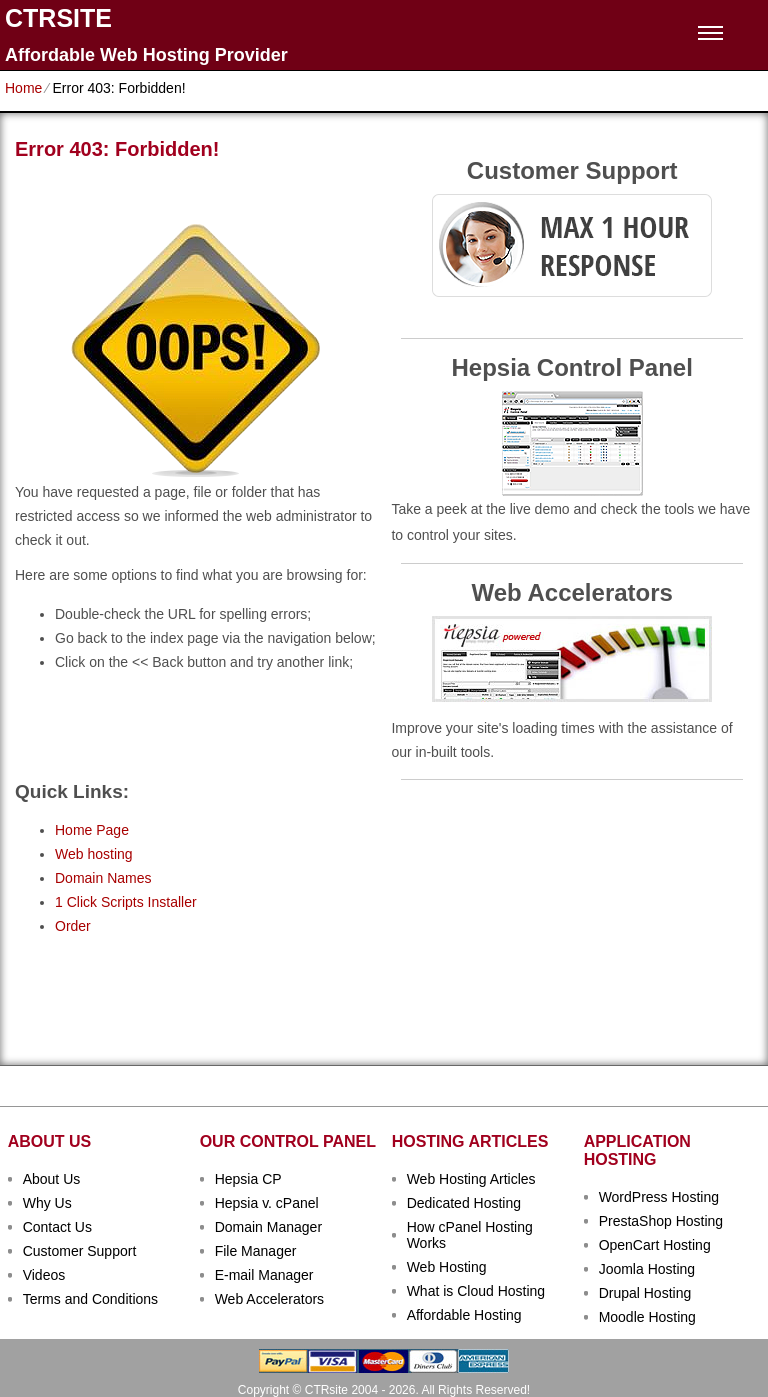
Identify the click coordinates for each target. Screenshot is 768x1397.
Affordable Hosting (464, 1315)
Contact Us (57, 1227)
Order (73, 926)
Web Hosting (447, 1267)
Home (23, 88)
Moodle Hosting (647, 1317)
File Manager (256, 1251)
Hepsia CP (248, 1179)
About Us (52, 1179)
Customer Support (80, 1251)
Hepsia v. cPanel (267, 1203)
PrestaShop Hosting (661, 1221)
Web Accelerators (269, 1299)
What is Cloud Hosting (476, 1291)
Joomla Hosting (647, 1269)
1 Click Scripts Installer (126, 902)
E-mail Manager (264, 1275)
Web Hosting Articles (471, 1179)
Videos (44, 1275)
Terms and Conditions (90, 1299)
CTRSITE (58, 18)
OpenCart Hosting (655, 1245)
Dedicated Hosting (464, 1203)
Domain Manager (268, 1227)
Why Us (47, 1203)
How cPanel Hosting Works (470, 1235)
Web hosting (94, 854)
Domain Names (103, 878)
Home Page (92, 830)
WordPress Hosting (659, 1197)
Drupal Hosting (645, 1293)
